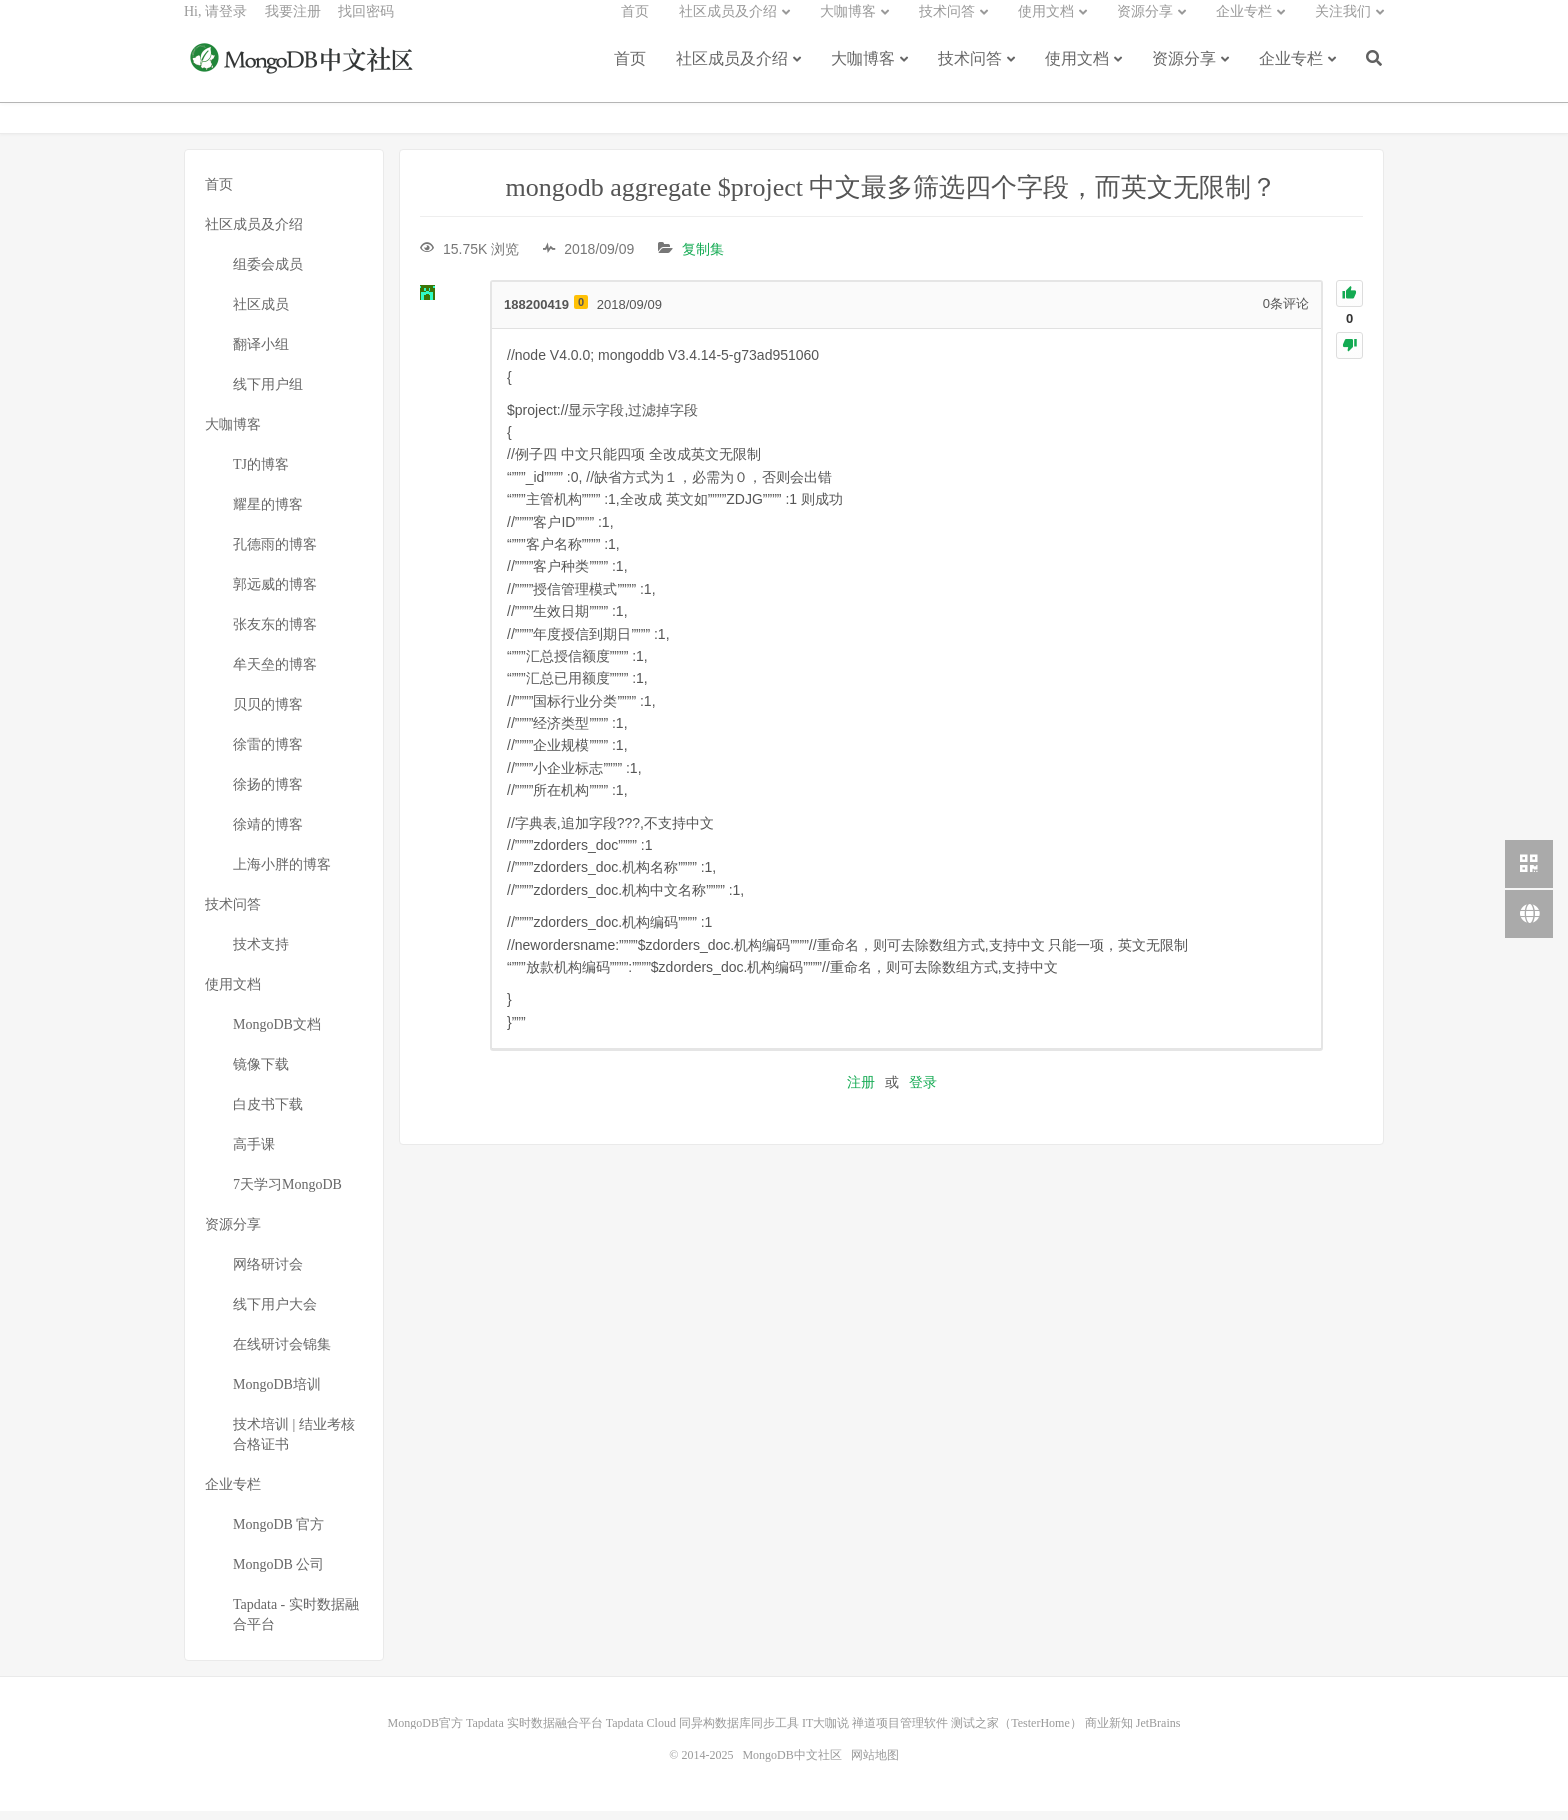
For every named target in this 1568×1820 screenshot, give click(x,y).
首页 (630, 72)
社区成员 (261, 313)
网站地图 (875, 1764)
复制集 (703, 258)
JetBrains (1158, 1732)
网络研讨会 (268, 1273)
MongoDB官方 (425, 1732)
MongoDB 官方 (278, 1533)
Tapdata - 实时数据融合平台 (296, 1623)
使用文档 (1077, 72)
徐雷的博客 (268, 753)
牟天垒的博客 (275, 673)
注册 (861, 1091)
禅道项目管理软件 (900, 1732)
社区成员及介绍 (732, 72)
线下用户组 (268, 393)
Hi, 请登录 (215, 25)
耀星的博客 (268, 513)
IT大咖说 (825, 1732)
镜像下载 (261, 1073)
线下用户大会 (275, 1313)
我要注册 (293, 25)
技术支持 (261, 953)
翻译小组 (261, 353)
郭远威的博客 (275, 593)
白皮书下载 (268, 1113)
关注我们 (1343, 25)
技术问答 (970, 72)
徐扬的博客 (268, 793)
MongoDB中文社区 (304, 74)
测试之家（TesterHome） (1016, 1732)
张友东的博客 (275, 633)
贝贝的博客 (268, 713)
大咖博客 (863, 72)
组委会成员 (268, 273)
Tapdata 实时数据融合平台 (534, 1732)
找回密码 (366, 25)
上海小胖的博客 (282, 873)
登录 (923, 1091)
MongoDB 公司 (278, 1573)
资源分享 (1184, 72)
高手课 (254, 1153)
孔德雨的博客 (275, 553)
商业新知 (1109, 1732)
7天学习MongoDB (287, 1193)
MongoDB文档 (277, 1033)
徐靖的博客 (268, 833)
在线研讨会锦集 (282, 1353)
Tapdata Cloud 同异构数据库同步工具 (702, 1732)
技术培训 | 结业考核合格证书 (294, 1443)
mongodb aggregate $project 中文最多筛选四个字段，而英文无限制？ (892, 196)
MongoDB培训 (277, 1393)
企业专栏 (1291, 72)
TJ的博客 (261, 473)
